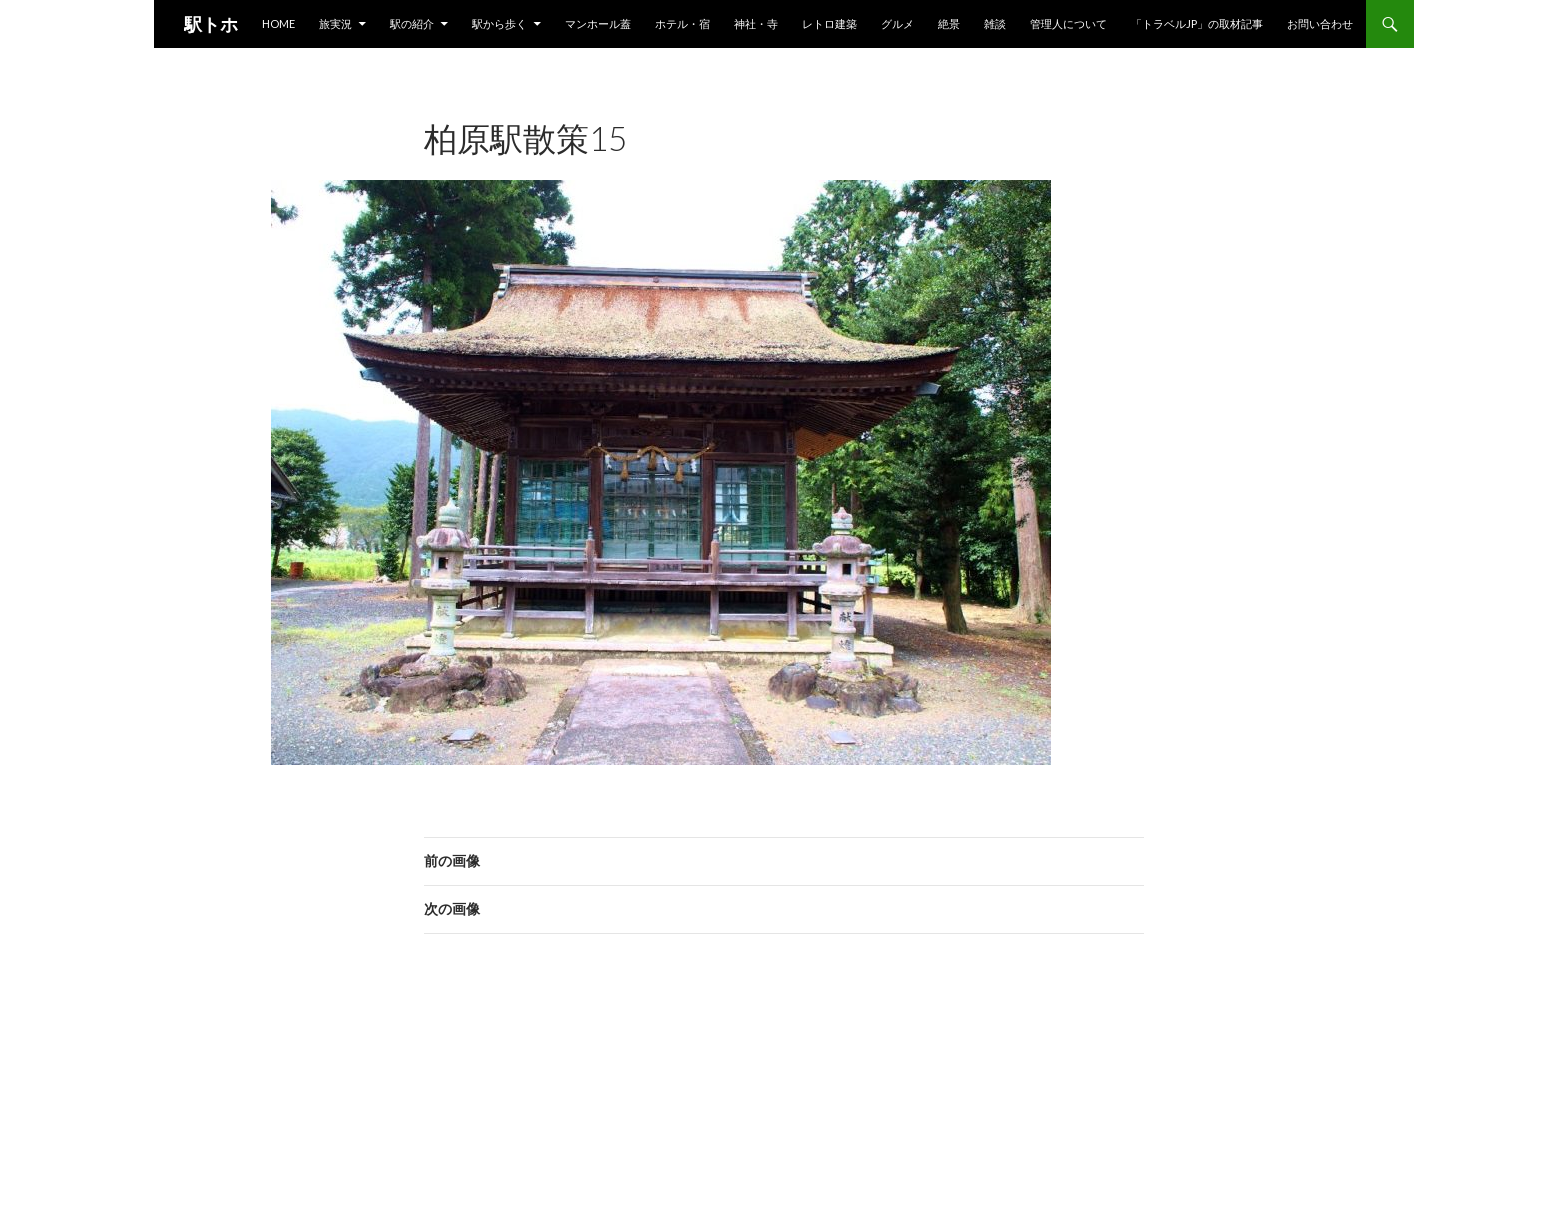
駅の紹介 (412, 23)
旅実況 (335, 23)
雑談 (995, 23)
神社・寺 (756, 23)
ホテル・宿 (682, 23)
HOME (278, 23)
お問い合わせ (1320, 23)
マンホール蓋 (598, 23)
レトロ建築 (829, 23)
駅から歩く (499, 23)
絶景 (949, 23)
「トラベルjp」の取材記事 (1197, 23)
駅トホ (211, 24)
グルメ (897, 23)
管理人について (1068, 23)
